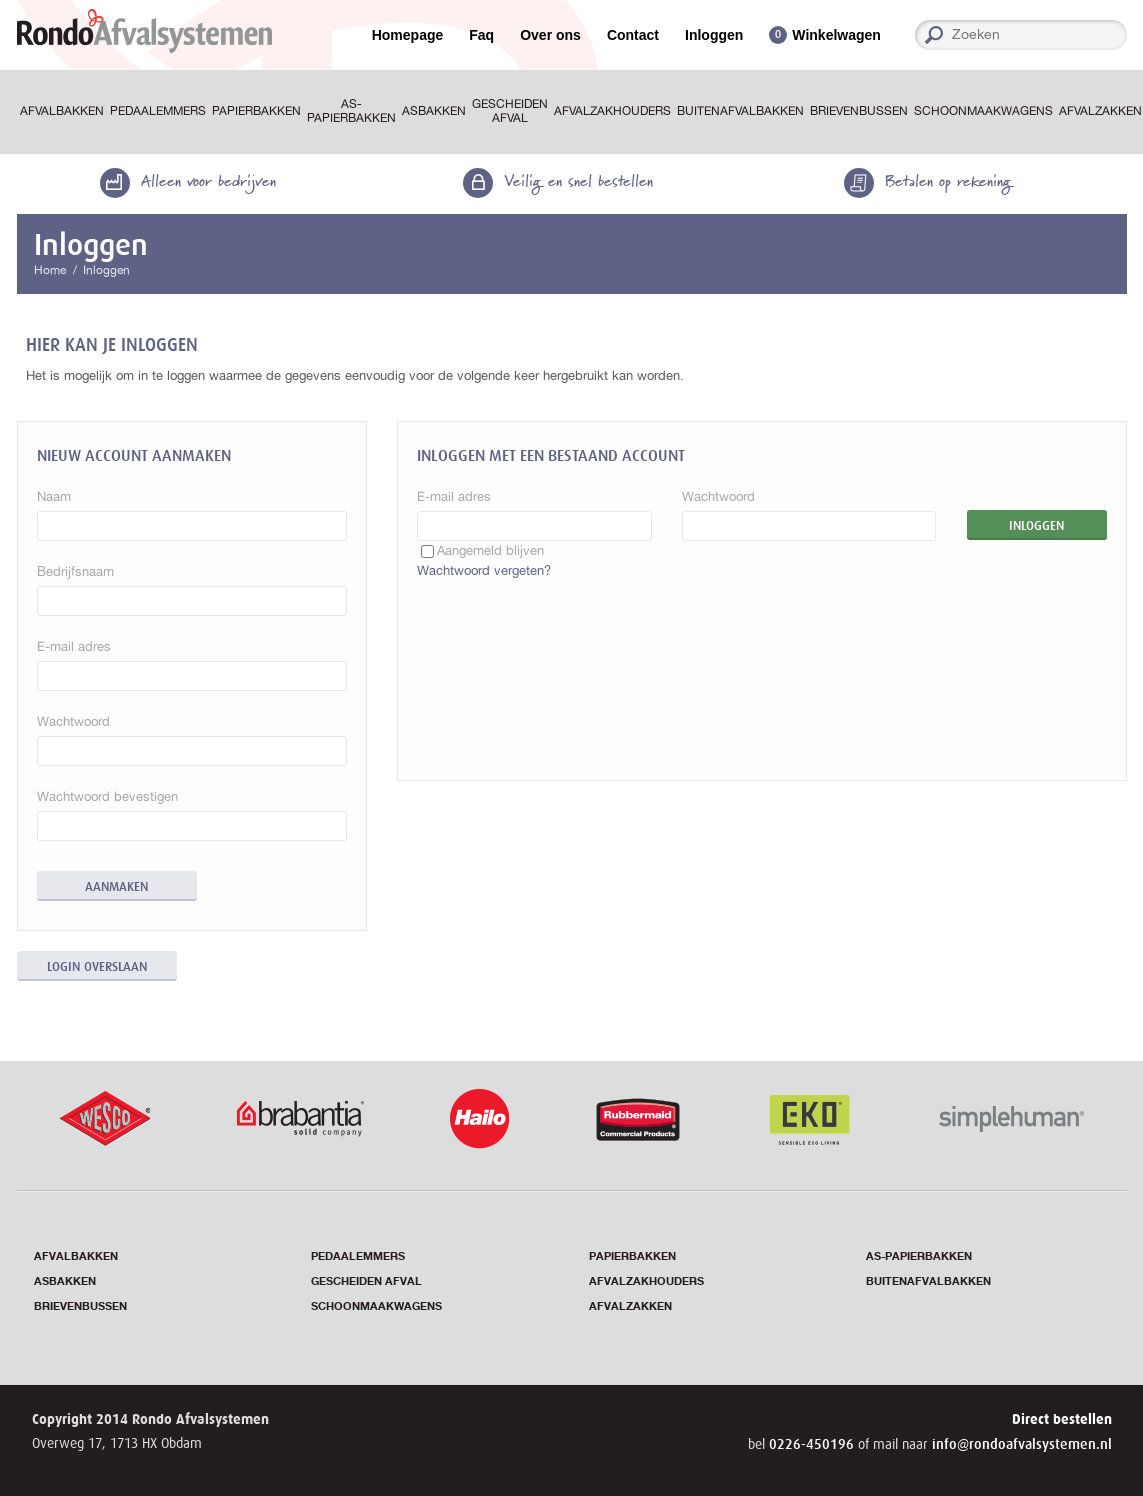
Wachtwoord (718, 496)
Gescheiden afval (510, 111)
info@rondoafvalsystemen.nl (1022, 1444)
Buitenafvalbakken (740, 111)
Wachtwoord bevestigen (107, 796)
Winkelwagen (836, 35)
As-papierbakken (351, 111)
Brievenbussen (859, 111)
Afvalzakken (630, 1307)
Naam (54, 496)
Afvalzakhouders (612, 111)
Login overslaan (97, 966)
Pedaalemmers (158, 111)
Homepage (408, 35)
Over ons (550, 35)
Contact (633, 35)
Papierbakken (256, 111)
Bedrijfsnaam (75, 571)
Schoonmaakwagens (983, 111)
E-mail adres (454, 496)
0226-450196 (813, 1444)
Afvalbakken (62, 111)
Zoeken (1119, 35)
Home (50, 270)
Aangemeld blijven (490, 550)
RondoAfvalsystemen (144, 31)
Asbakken (434, 111)
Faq (481, 35)
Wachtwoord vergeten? (484, 570)
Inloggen (714, 35)
